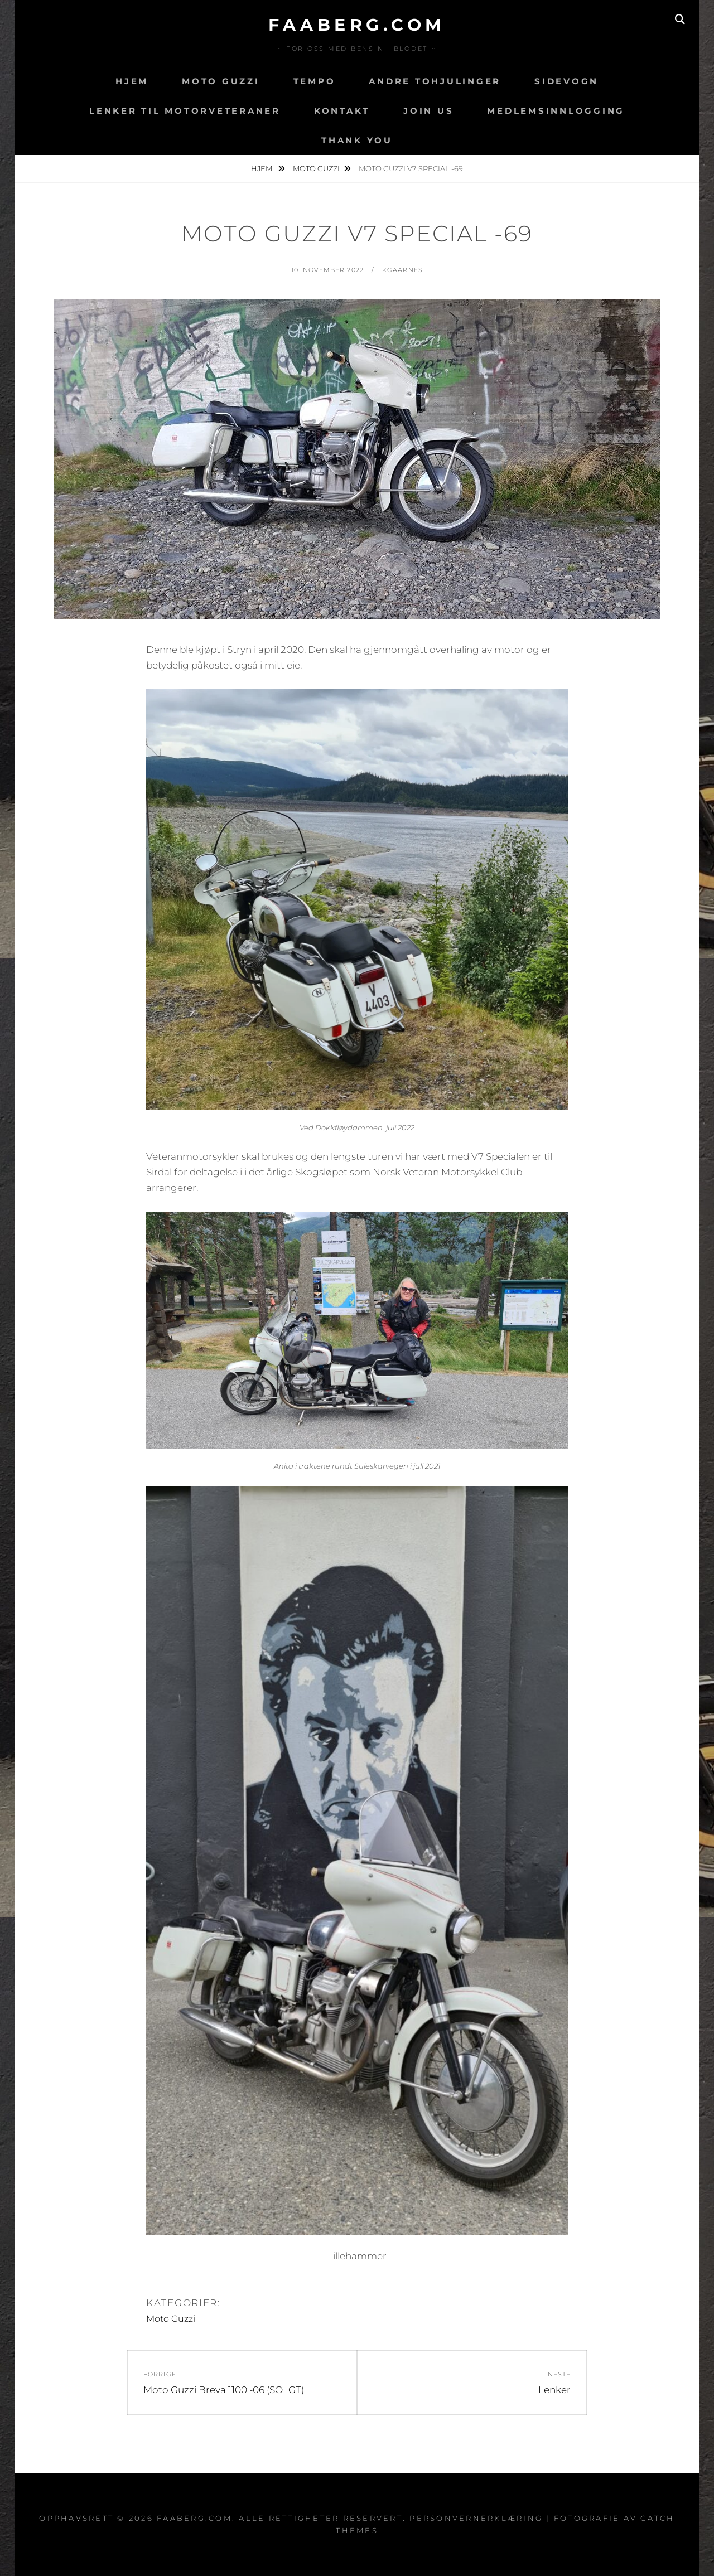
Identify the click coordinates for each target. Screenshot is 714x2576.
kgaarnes (402, 270)
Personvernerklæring (476, 2518)
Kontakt (342, 110)
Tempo (314, 81)
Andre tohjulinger (435, 81)
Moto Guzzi (221, 81)
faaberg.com (357, 24)
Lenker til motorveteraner (185, 110)
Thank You (357, 140)
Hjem (131, 81)
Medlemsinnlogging (556, 110)
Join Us (428, 110)
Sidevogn (566, 81)
